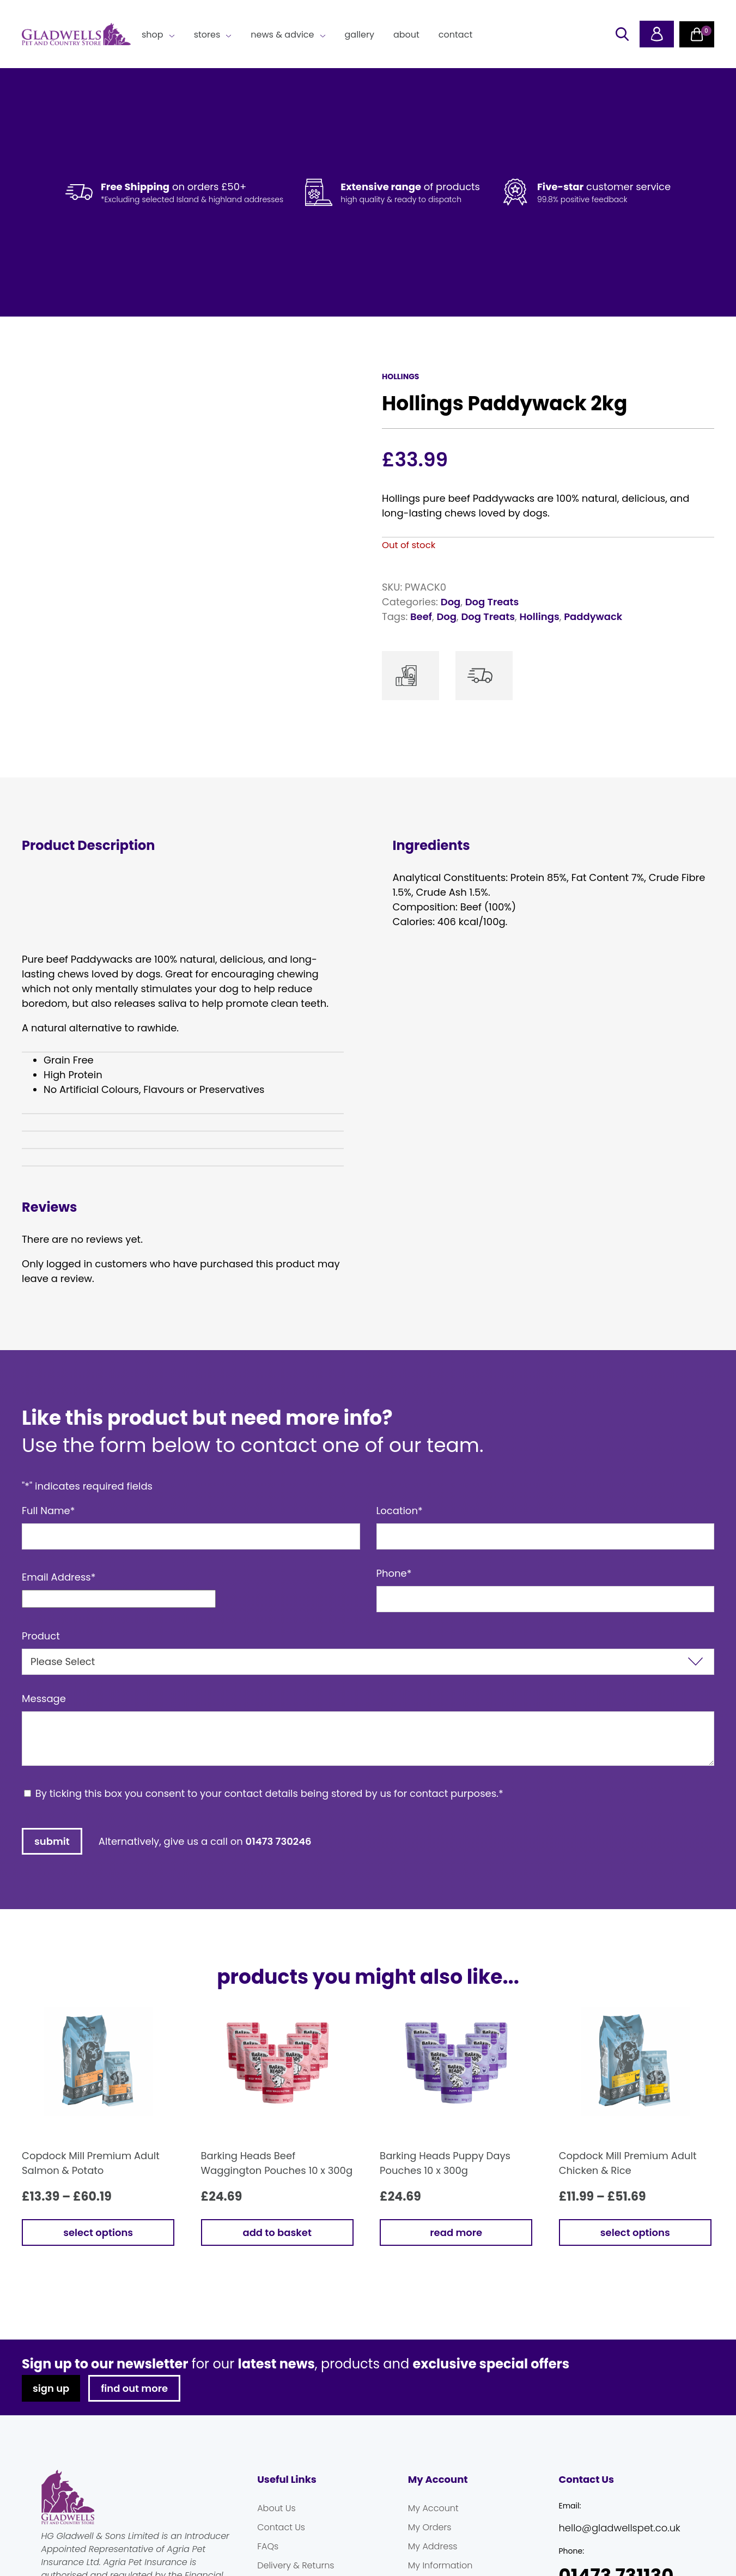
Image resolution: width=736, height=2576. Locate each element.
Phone (394, 1573)
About (406, 34)
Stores (207, 34)
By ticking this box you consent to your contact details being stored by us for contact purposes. (269, 1793)
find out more (134, 2388)
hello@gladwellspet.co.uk (619, 2528)
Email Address (59, 1577)
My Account (433, 2508)
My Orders (430, 2527)
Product (41, 1636)
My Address (433, 2546)
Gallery (359, 34)
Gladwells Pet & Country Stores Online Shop (76, 34)
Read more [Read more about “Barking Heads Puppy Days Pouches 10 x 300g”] (456, 2232)
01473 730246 (279, 1841)
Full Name (48, 1510)
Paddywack (593, 616)
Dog (451, 602)
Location (399, 1510)
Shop (152, 34)
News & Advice (282, 34)
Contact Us (281, 2527)
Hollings (539, 616)
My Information (440, 2565)
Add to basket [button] (276, 2232)
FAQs (267, 2546)
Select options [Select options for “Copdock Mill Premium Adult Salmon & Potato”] (98, 2232)
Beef (421, 616)
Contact (455, 34)
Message (44, 1698)
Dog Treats (492, 602)
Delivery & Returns (295, 2565)
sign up (51, 2388)
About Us (276, 2508)
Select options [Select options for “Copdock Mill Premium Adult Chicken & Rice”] (635, 2232)
